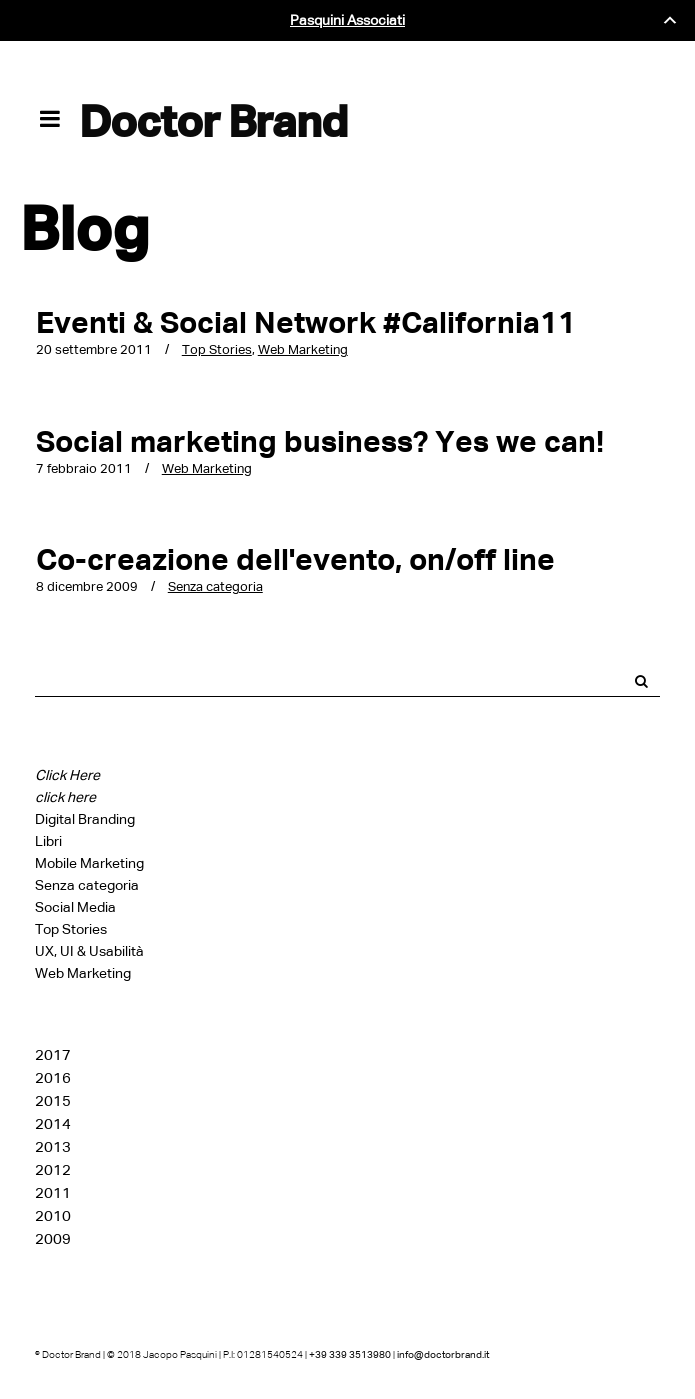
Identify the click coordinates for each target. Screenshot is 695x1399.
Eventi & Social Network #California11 (306, 322)
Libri (48, 841)
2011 (53, 1193)
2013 (53, 1147)
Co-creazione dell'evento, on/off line (295, 559)
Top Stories (217, 349)
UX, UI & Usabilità (89, 951)
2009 (53, 1239)
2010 (53, 1216)
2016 (53, 1078)
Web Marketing (303, 349)
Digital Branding (85, 819)
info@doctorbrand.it (443, 1354)
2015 (53, 1101)
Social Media (75, 907)
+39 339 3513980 (350, 1354)
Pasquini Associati (347, 20)
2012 (53, 1170)
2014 (53, 1124)
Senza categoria (215, 586)
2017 (53, 1055)
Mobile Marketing (89, 863)
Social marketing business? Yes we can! (320, 441)
